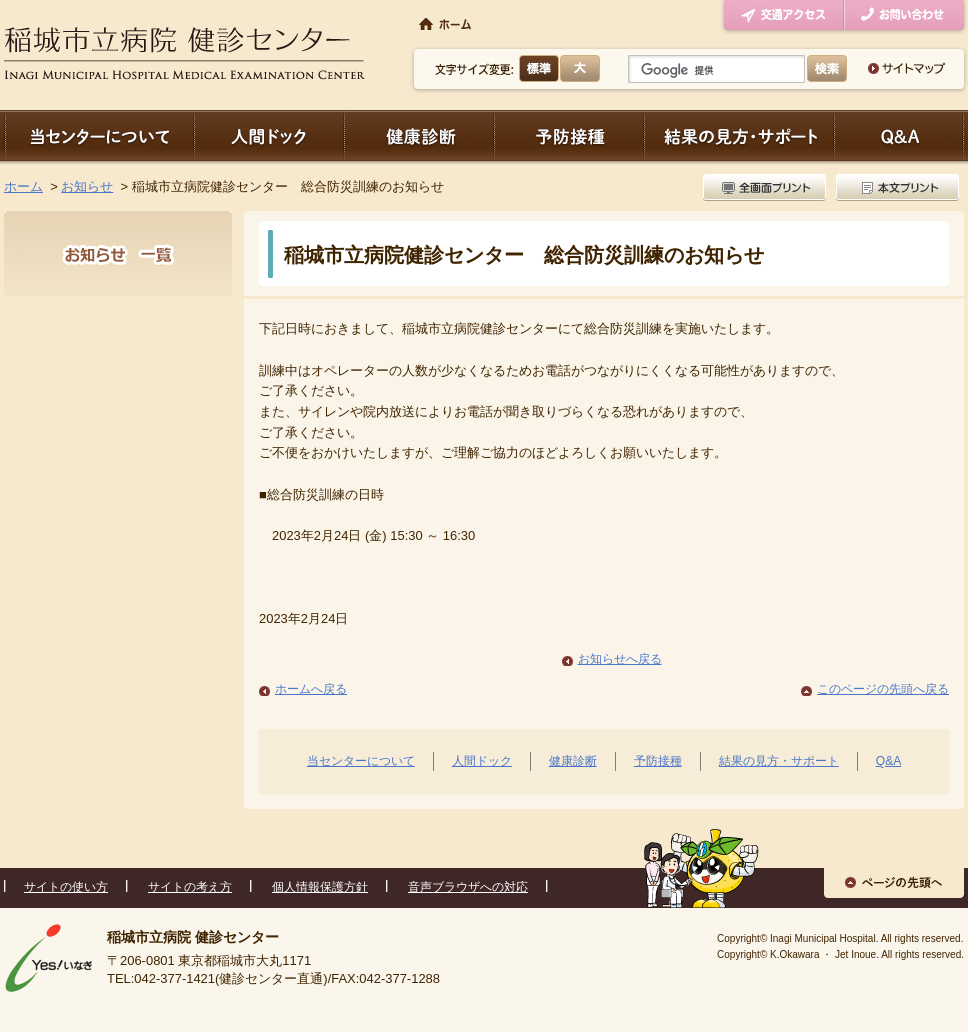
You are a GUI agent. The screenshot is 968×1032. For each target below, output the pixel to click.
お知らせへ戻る (620, 659)
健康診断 (419, 135)
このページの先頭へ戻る (883, 689)
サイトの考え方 (190, 887)
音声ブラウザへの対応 (468, 887)
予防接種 (569, 135)
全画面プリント (767, 187)
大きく (580, 68)
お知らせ (87, 186)
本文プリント (895, 187)
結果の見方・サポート (739, 135)
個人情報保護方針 (320, 887)
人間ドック (269, 135)
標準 (539, 68)
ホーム (23, 186)
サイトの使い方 (66, 887)
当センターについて (99, 135)
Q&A (888, 761)
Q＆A (899, 135)
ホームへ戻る (311, 689)
